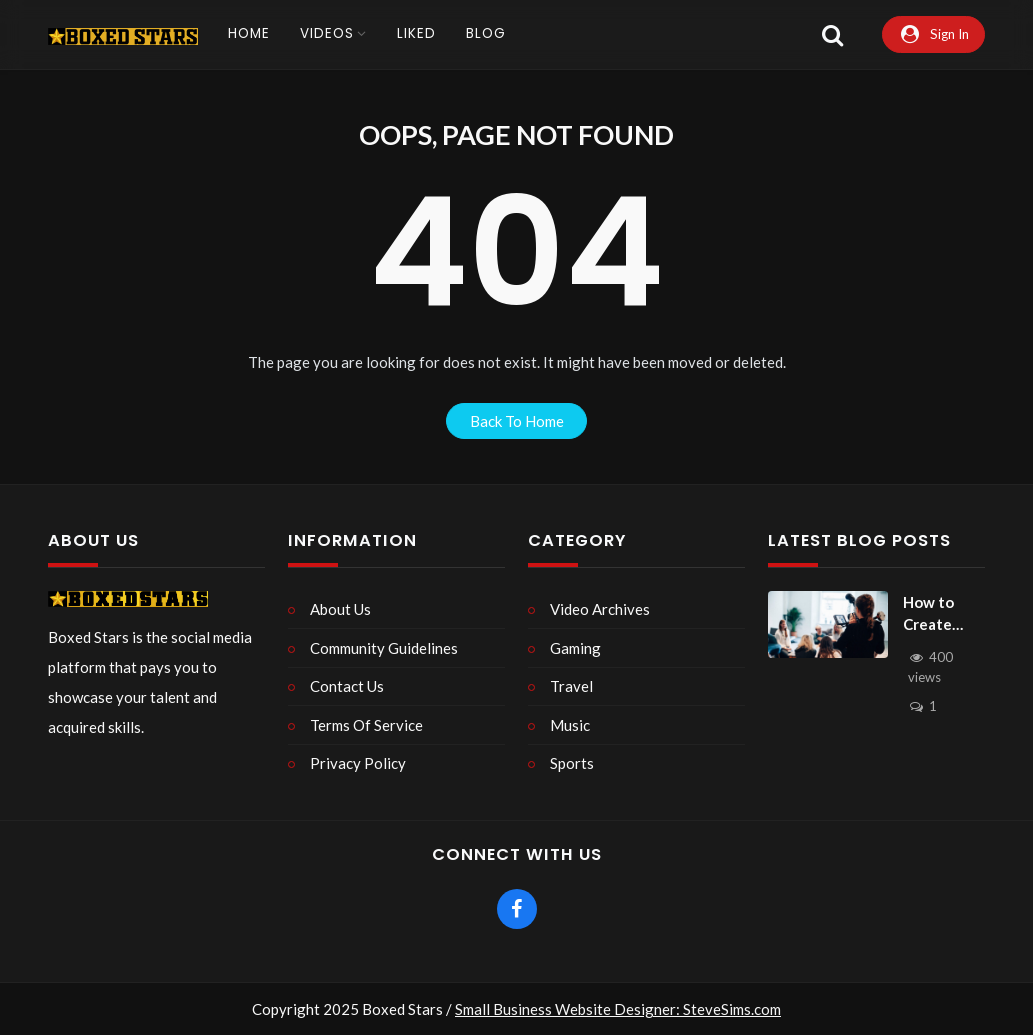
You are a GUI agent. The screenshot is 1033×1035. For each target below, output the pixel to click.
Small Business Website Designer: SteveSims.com (618, 1009)
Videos (327, 33)
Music (570, 725)
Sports (572, 763)
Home (249, 33)
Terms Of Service (366, 725)
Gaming (575, 648)
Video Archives (600, 609)
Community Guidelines (384, 648)
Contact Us (347, 686)
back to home (517, 421)
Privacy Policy (358, 763)
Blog (486, 33)
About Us (340, 609)
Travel (571, 686)
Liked (416, 33)
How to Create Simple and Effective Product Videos (940, 614)
